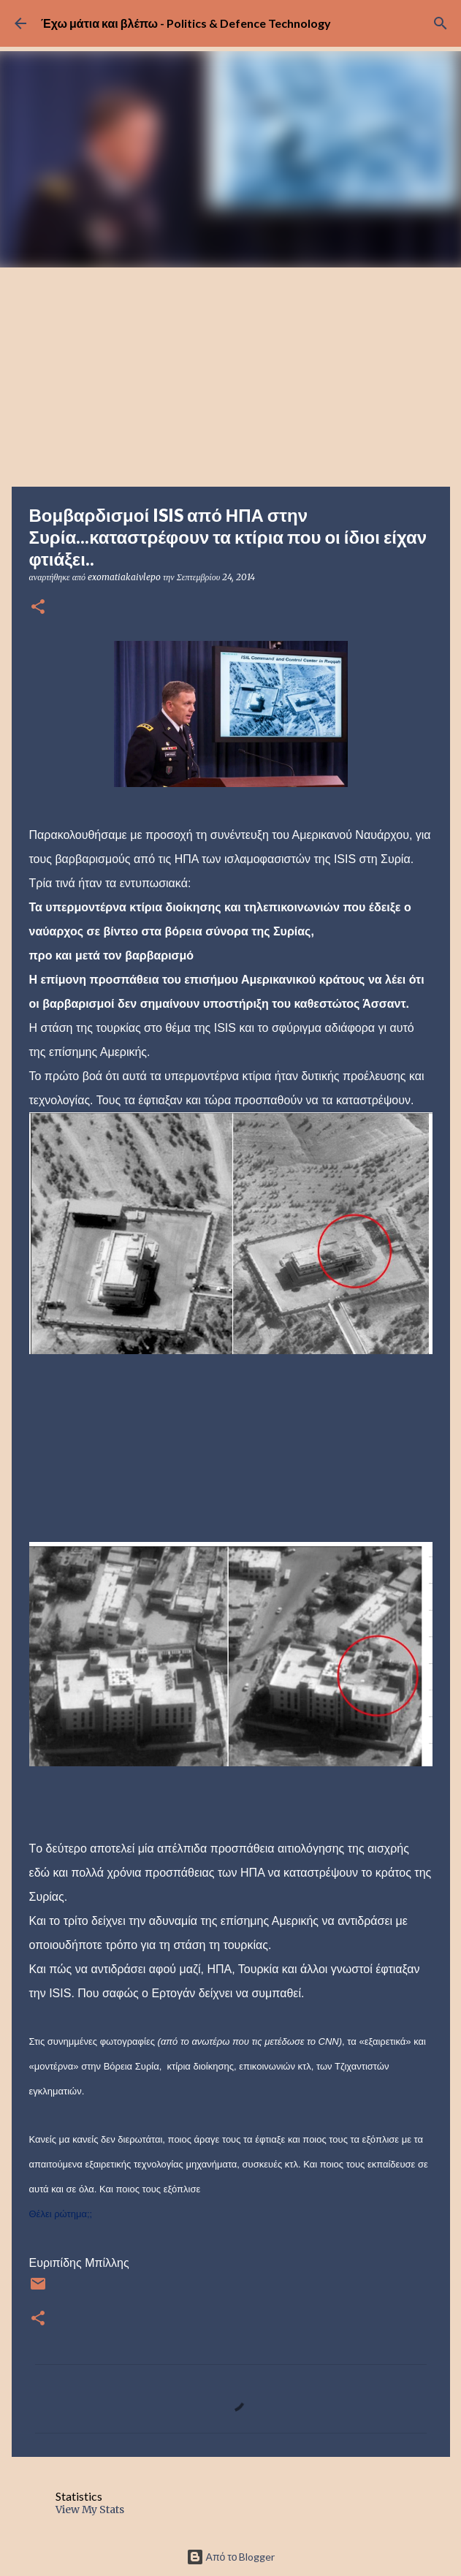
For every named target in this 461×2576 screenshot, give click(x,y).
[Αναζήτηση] (440, 23)
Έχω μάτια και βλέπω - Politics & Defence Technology (186, 23)
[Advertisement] (230, 377)
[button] (38, 608)
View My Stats (90, 2509)
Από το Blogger (230, 2556)
